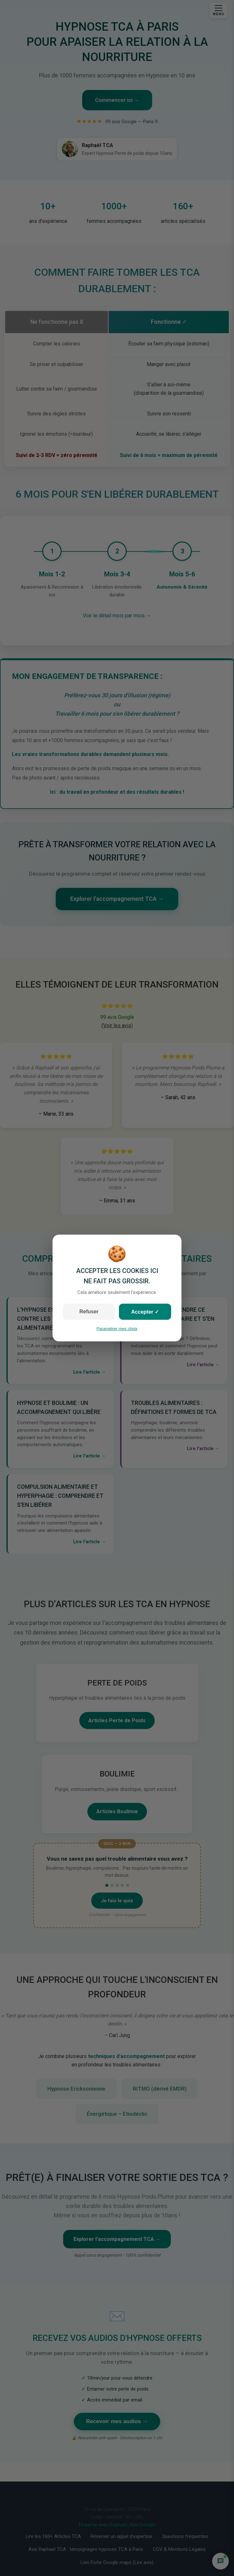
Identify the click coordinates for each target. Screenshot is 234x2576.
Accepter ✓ (145, 1312)
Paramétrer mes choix (116, 1328)
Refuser (89, 1311)
